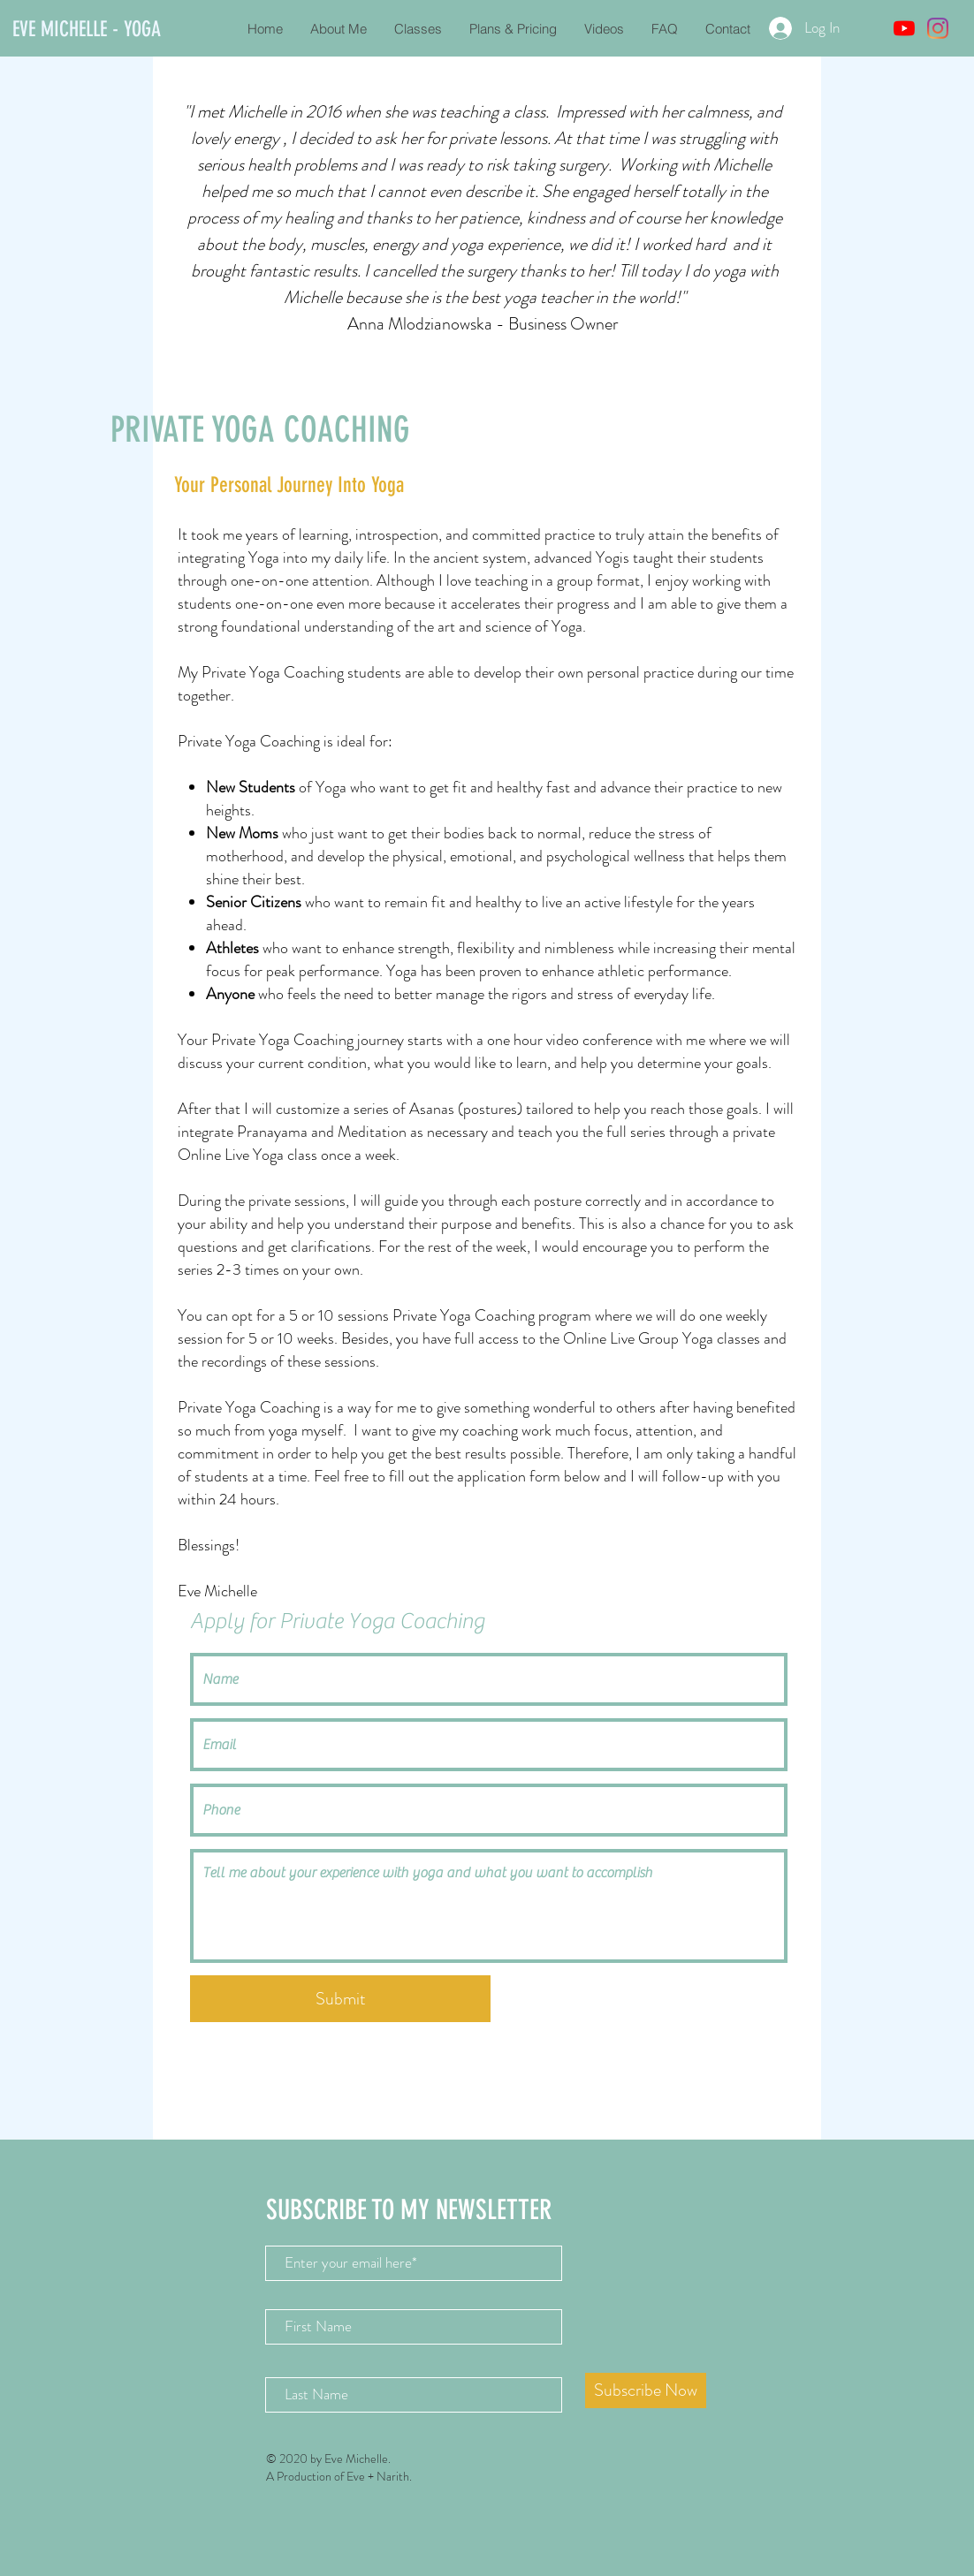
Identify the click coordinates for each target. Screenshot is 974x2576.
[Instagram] (937, 28)
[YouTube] (904, 28)
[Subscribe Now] (645, 2390)
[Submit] (340, 1998)
